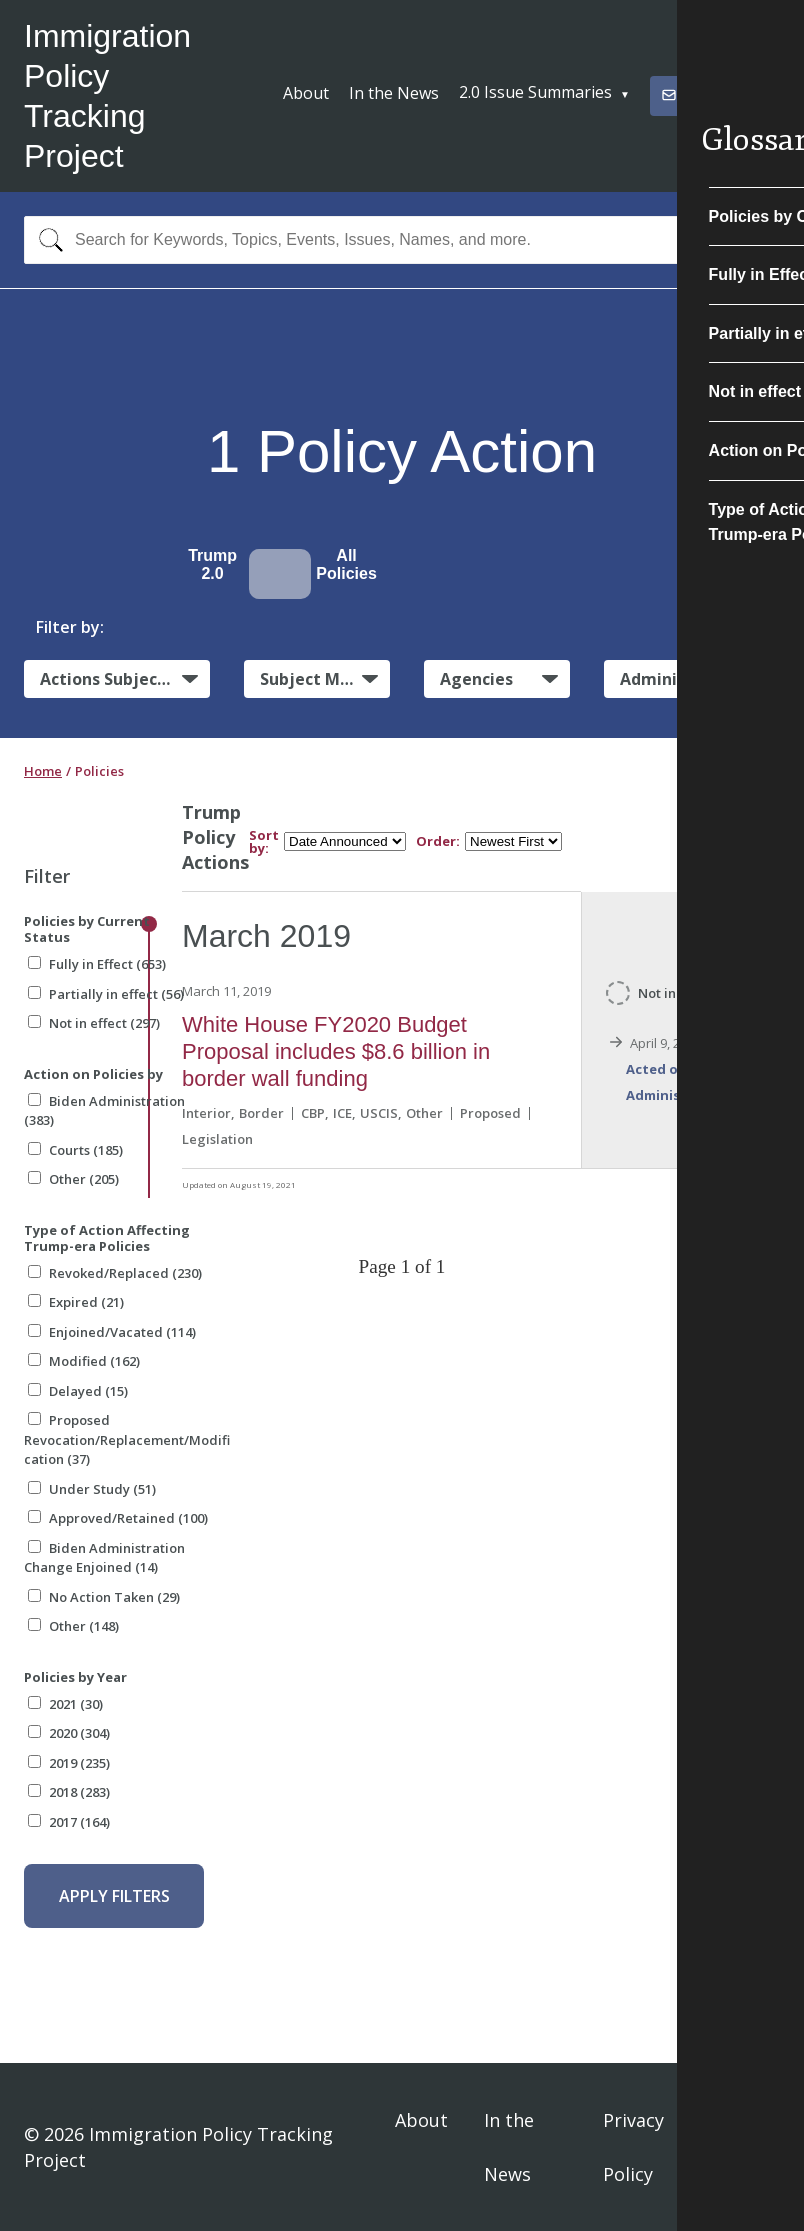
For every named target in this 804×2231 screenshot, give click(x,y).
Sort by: (264, 842)
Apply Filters (114, 1896)
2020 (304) (69, 1733)
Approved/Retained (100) (118, 1518)
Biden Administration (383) (104, 1111)
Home (43, 771)
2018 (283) (69, 1792)
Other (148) (73, 1626)
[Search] (46, 240)
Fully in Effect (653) (97, 964)
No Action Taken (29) (104, 1597)
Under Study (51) (92, 1489)
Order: (438, 841)
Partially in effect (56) (106, 994)
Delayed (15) (78, 1391)
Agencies (476, 679)
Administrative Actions (700, 679)
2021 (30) (65, 1704)
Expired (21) (76, 1302)
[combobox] (402, 240)
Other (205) (73, 1179)
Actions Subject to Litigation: (125, 679)
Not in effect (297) (94, 1023)
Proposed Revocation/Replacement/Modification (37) (127, 1439)
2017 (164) (69, 1822)
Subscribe (706, 94)
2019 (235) (69, 1763)
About (306, 93)
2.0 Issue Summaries (535, 92)
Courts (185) (75, 1150)
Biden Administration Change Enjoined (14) (104, 1558)
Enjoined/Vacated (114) (112, 1332)
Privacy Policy (633, 2147)
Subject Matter (321, 679)
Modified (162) (84, 1361)
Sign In (751, 2147)
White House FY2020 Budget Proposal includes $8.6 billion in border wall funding (336, 1051)
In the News (394, 93)
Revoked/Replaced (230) (115, 1273)
